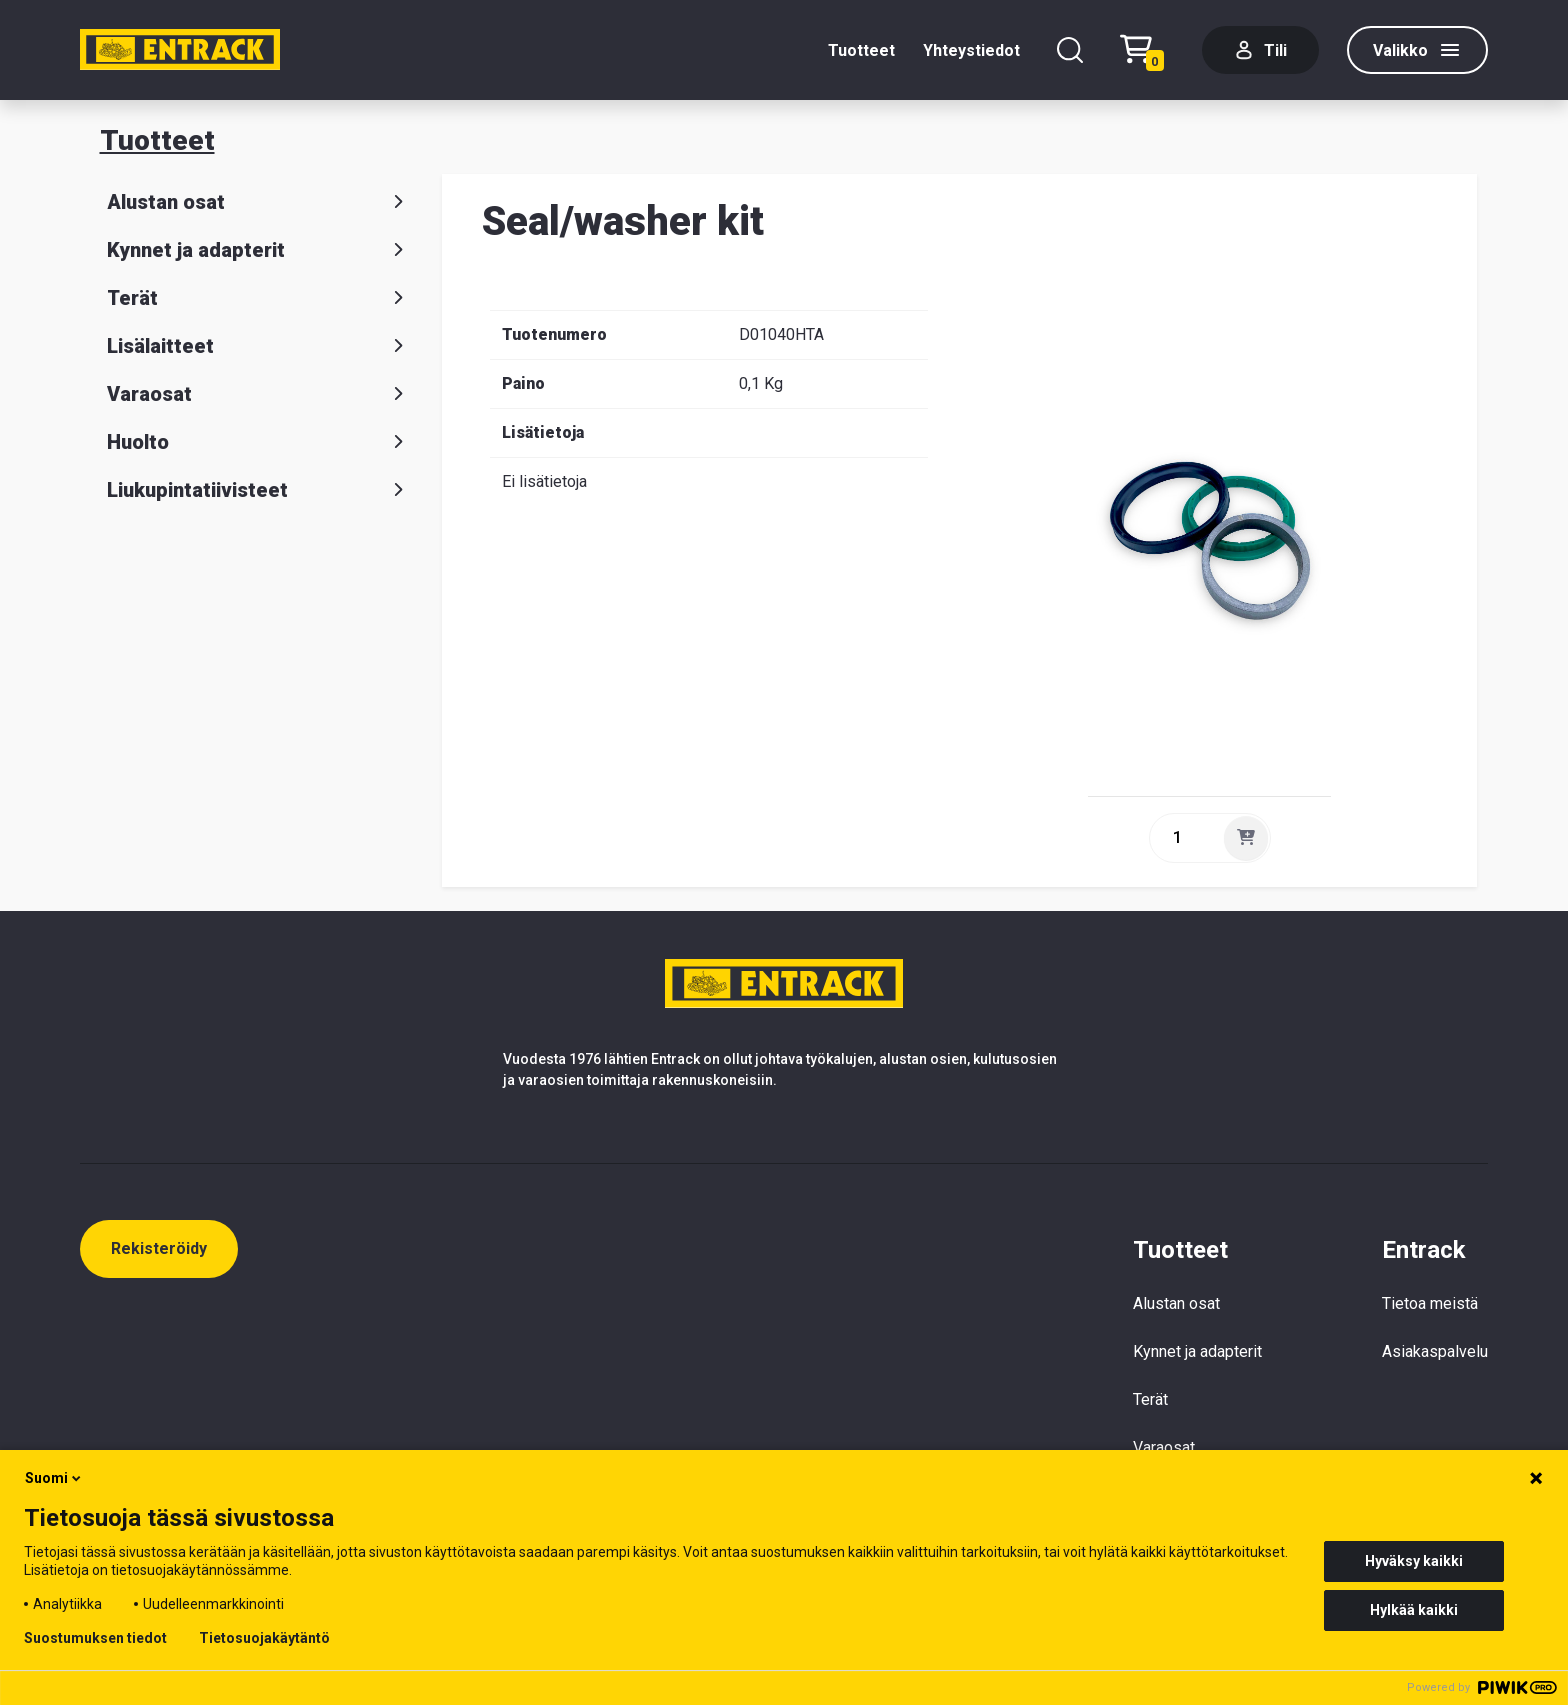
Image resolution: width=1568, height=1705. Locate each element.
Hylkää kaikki (1414, 1610)
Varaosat (259, 394)
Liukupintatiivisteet (259, 490)
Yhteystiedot (971, 50)
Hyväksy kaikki (1414, 1561)
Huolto (259, 442)
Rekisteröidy (159, 1248)
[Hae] (1070, 50)
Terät (259, 298)
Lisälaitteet (259, 346)
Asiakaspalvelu (1435, 1351)
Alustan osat (259, 202)
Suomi (54, 1478)
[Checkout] (1147, 50)
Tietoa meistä (1430, 1303)
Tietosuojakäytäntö (264, 1638)
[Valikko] (1417, 50)
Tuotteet (861, 50)
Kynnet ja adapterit (259, 250)
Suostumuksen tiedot (95, 1638)
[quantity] (1185, 838)
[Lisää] (1246, 838)
